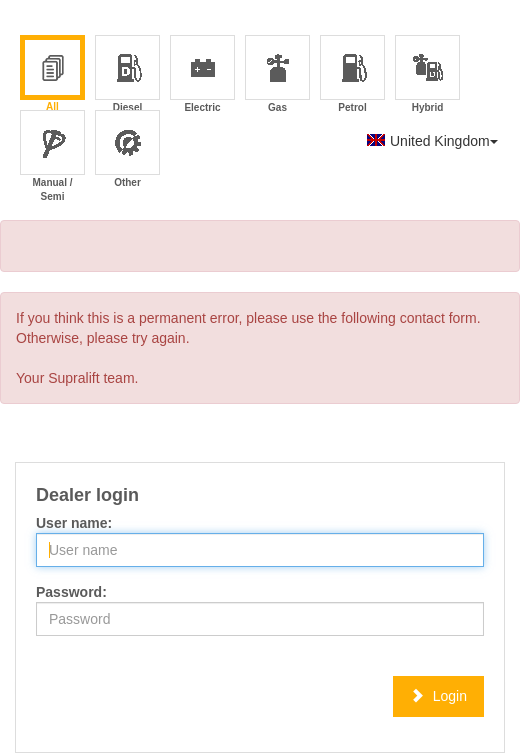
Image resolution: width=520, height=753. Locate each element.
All (52, 75)
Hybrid (428, 75)
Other (128, 150)
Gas (278, 75)
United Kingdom (432, 141)
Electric (202, 75)
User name (72, 523)
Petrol (353, 75)
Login (438, 696)
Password (69, 592)
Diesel (128, 75)
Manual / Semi (52, 150)
